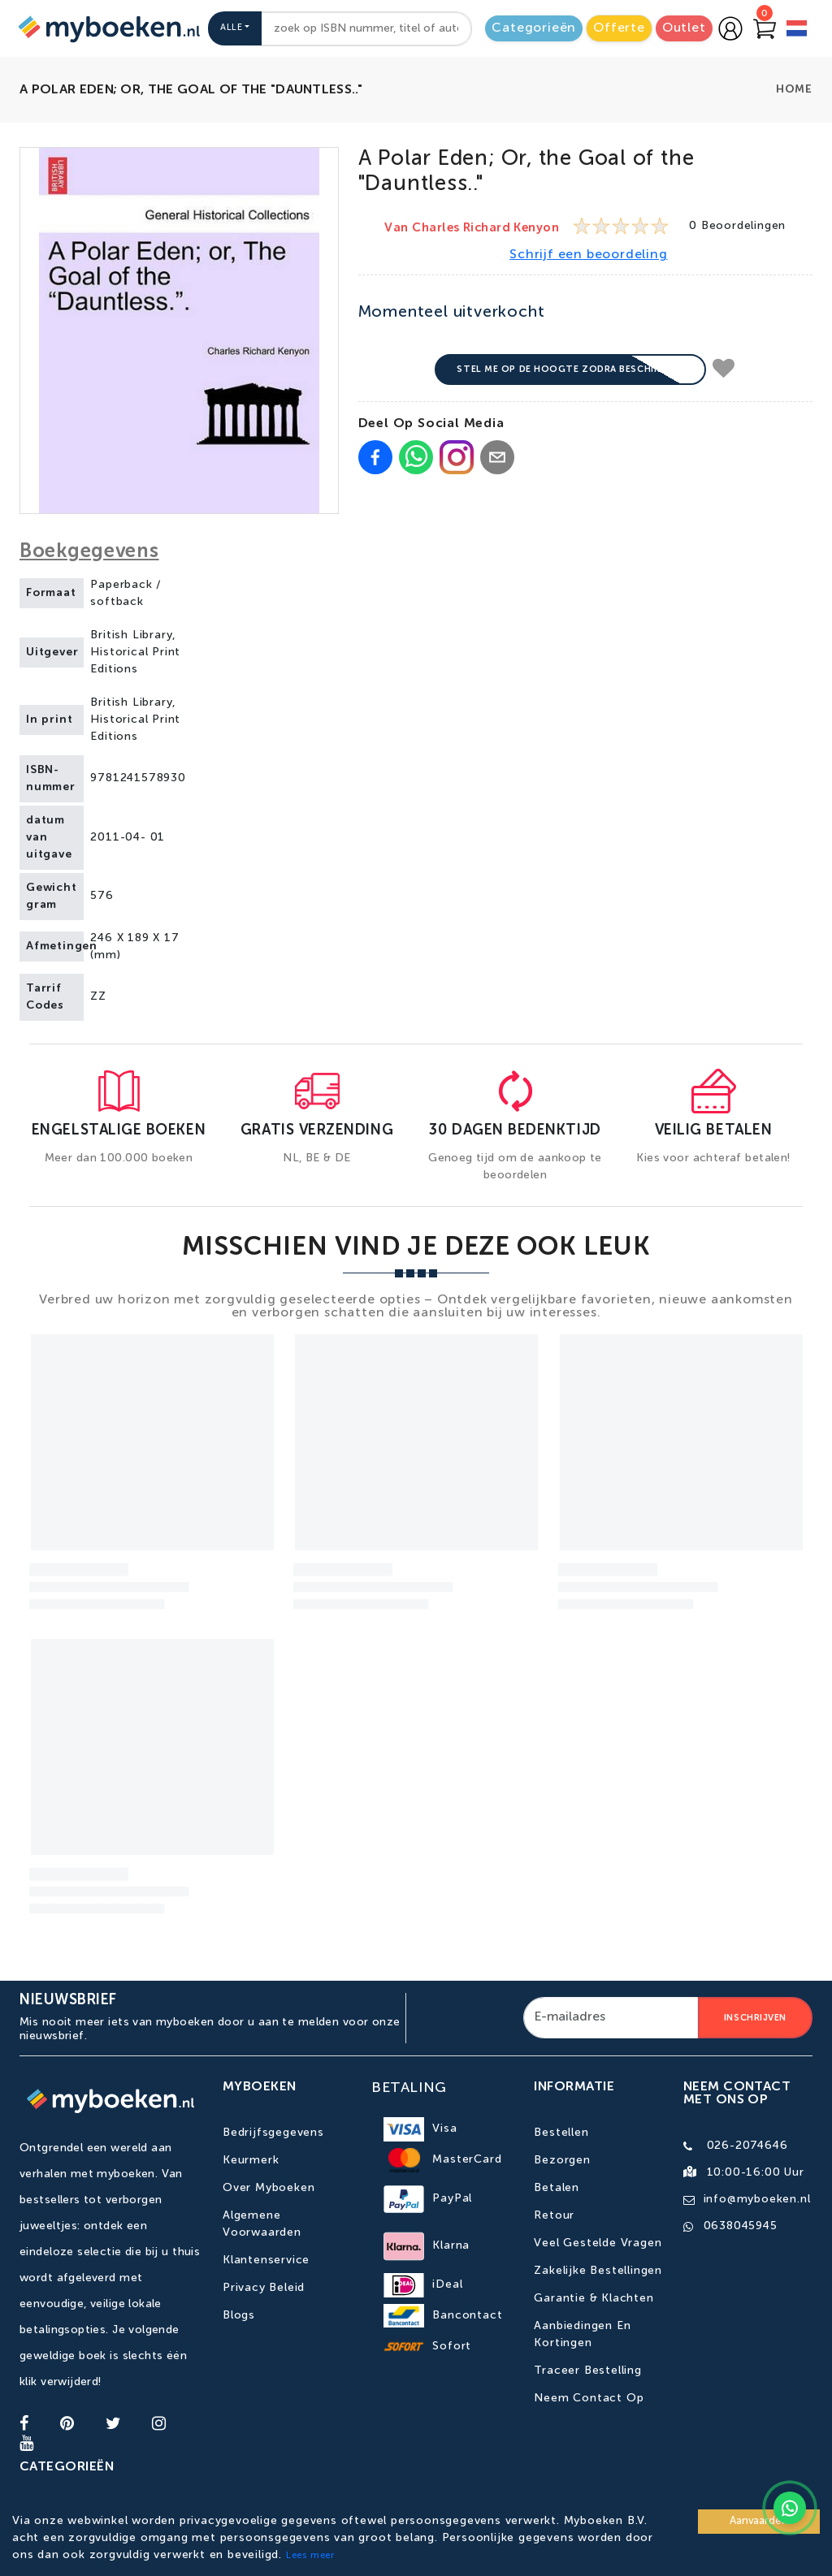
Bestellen (561, 2132)
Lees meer (310, 2556)
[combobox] (366, 28)
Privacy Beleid (264, 2287)
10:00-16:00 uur (755, 2172)
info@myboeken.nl (757, 2199)
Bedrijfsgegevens (273, 2132)
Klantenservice (266, 2260)
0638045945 (741, 2226)
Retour (554, 2215)
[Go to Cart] (764, 28)
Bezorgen (562, 2160)
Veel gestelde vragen (597, 2243)
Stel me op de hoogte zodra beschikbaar (570, 369)
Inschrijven (755, 2017)
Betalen (556, 2187)
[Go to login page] (730, 28)
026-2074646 (747, 2145)
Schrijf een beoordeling (588, 255)
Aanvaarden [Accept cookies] (759, 2521)
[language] (796, 30)
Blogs (239, 2315)
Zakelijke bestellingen (598, 2270)
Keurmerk (251, 2160)
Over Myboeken (268, 2187)
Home (794, 89)
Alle (231, 28)
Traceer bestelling (587, 2370)
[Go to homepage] (107, 28)
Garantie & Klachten (593, 2298)
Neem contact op (589, 2398)
